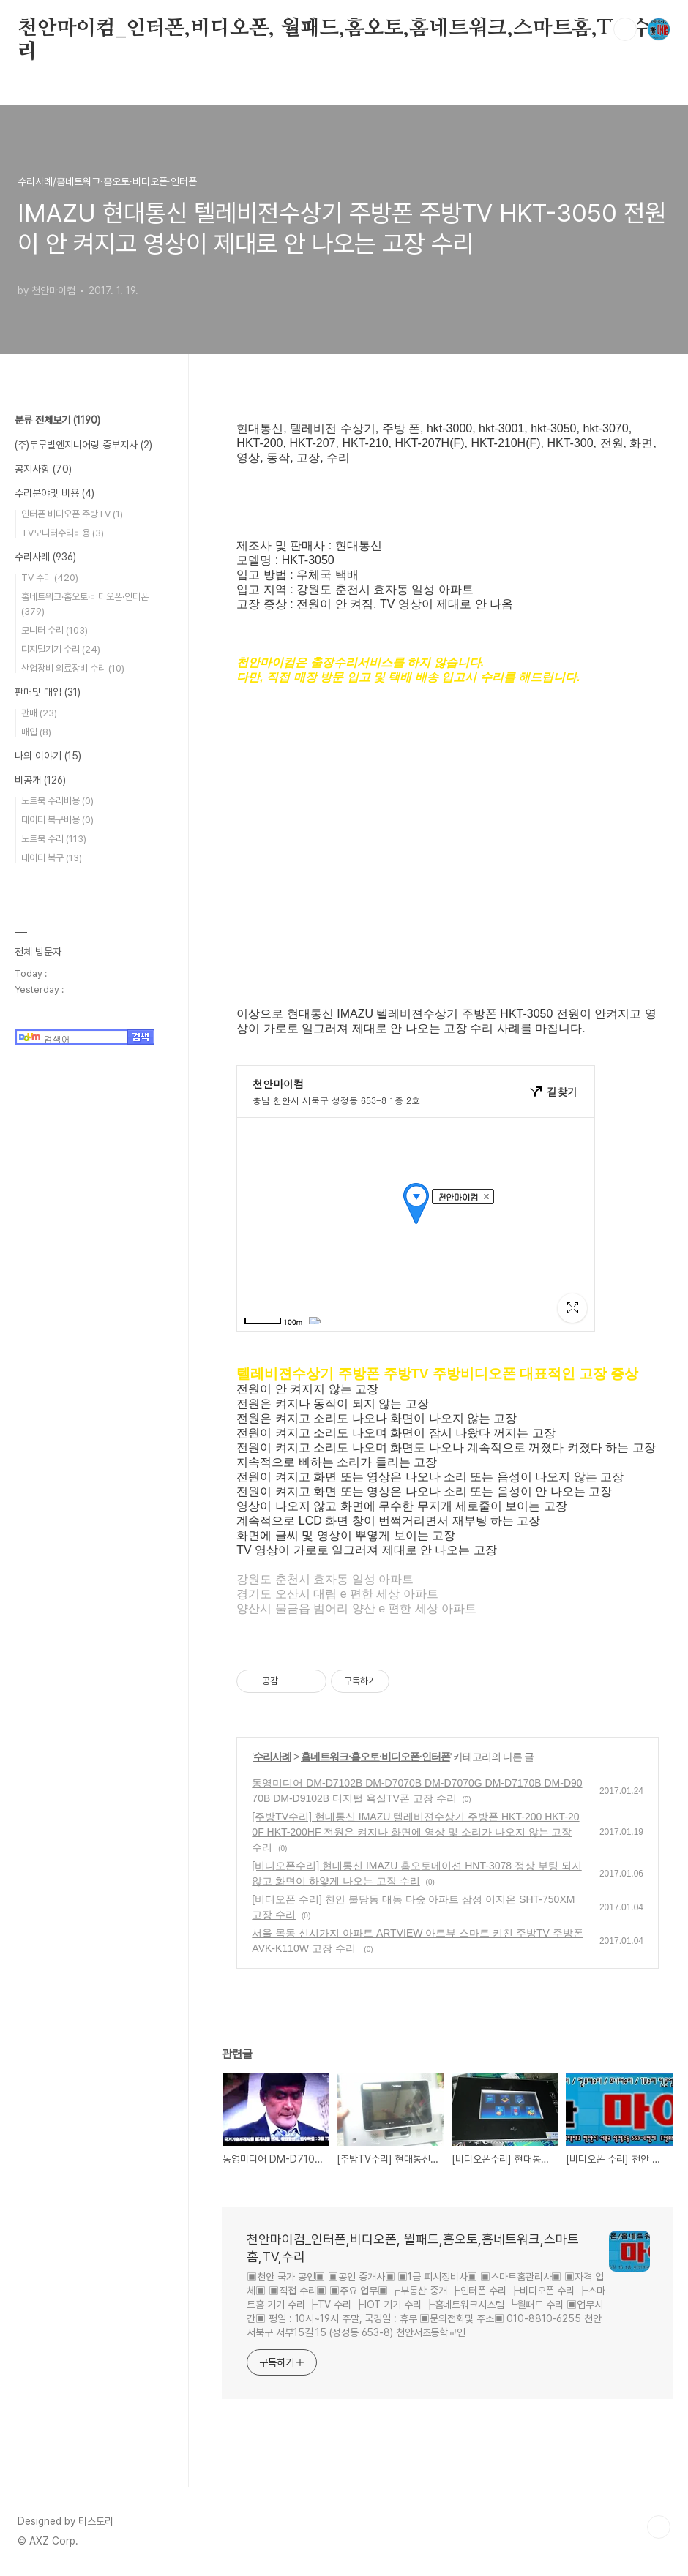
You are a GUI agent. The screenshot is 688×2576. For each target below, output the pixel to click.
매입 (36, 731)
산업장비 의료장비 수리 (72, 668)
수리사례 (272, 1756)
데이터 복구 (51, 857)
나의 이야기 (48, 756)
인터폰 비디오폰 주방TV (72, 513)
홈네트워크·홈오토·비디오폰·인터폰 (375, 1756)
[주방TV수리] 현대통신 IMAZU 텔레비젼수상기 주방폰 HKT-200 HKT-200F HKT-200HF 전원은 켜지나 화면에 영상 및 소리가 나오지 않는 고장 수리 (415, 1832)
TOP (658, 2527)
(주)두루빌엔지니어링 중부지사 (83, 445)
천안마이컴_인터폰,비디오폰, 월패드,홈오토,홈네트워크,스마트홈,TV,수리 (334, 29)
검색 (625, 29)
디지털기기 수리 (60, 649)
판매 (39, 712)
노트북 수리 (53, 838)
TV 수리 (49, 577)
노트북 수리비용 (57, 800)
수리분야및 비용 (54, 493)
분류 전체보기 (57, 420)
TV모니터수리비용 (62, 532)
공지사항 (43, 469)
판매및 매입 (48, 692)
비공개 (40, 780)
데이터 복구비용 (57, 819)
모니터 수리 (54, 630)
